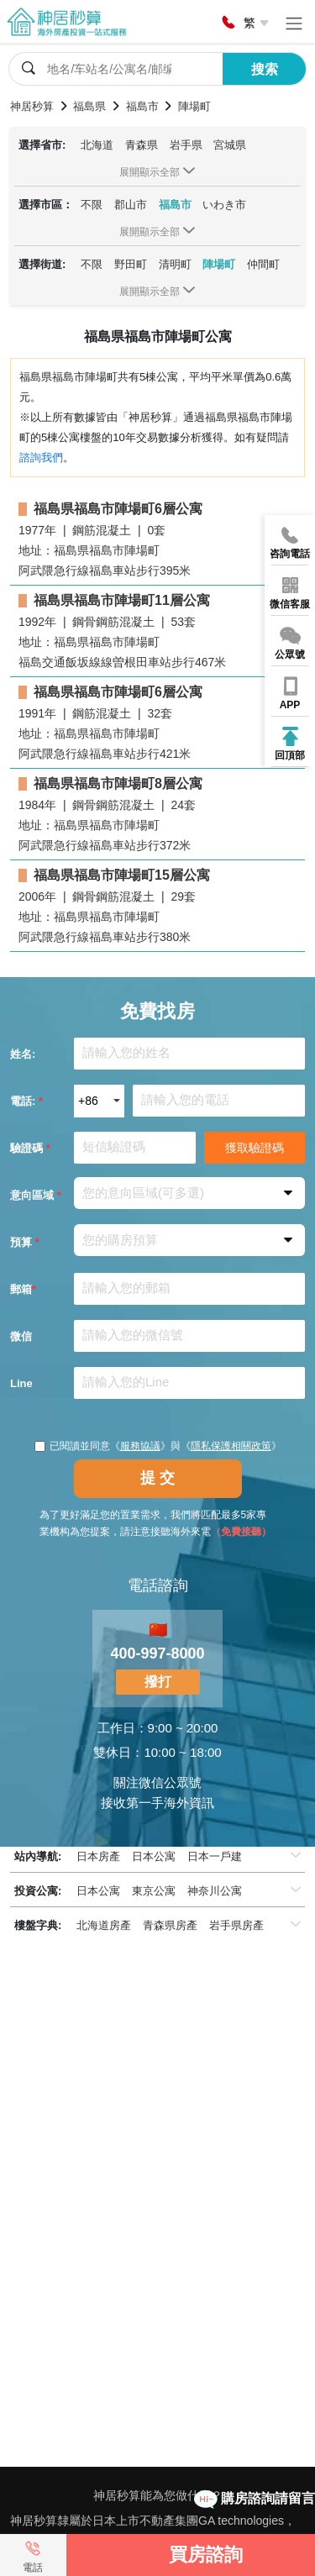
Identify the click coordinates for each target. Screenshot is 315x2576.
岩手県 (186, 145)
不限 (91, 204)
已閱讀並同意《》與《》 (157, 1446)
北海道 (97, 145)
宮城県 (229, 145)
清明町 (175, 264)
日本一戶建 (214, 1856)
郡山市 (130, 204)
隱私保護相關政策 (231, 1446)
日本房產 (98, 1856)
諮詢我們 (41, 457)
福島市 (175, 204)
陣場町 (218, 264)
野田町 (130, 264)
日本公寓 (154, 1856)
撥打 (157, 1681)
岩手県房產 (236, 1925)
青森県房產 (170, 1925)
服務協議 (140, 1446)
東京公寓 (154, 1891)
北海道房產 (103, 1925)
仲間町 (263, 264)
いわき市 (224, 204)
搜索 (264, 69)
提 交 (157, 1477)
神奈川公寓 (214, 1891)
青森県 (141, 145)
